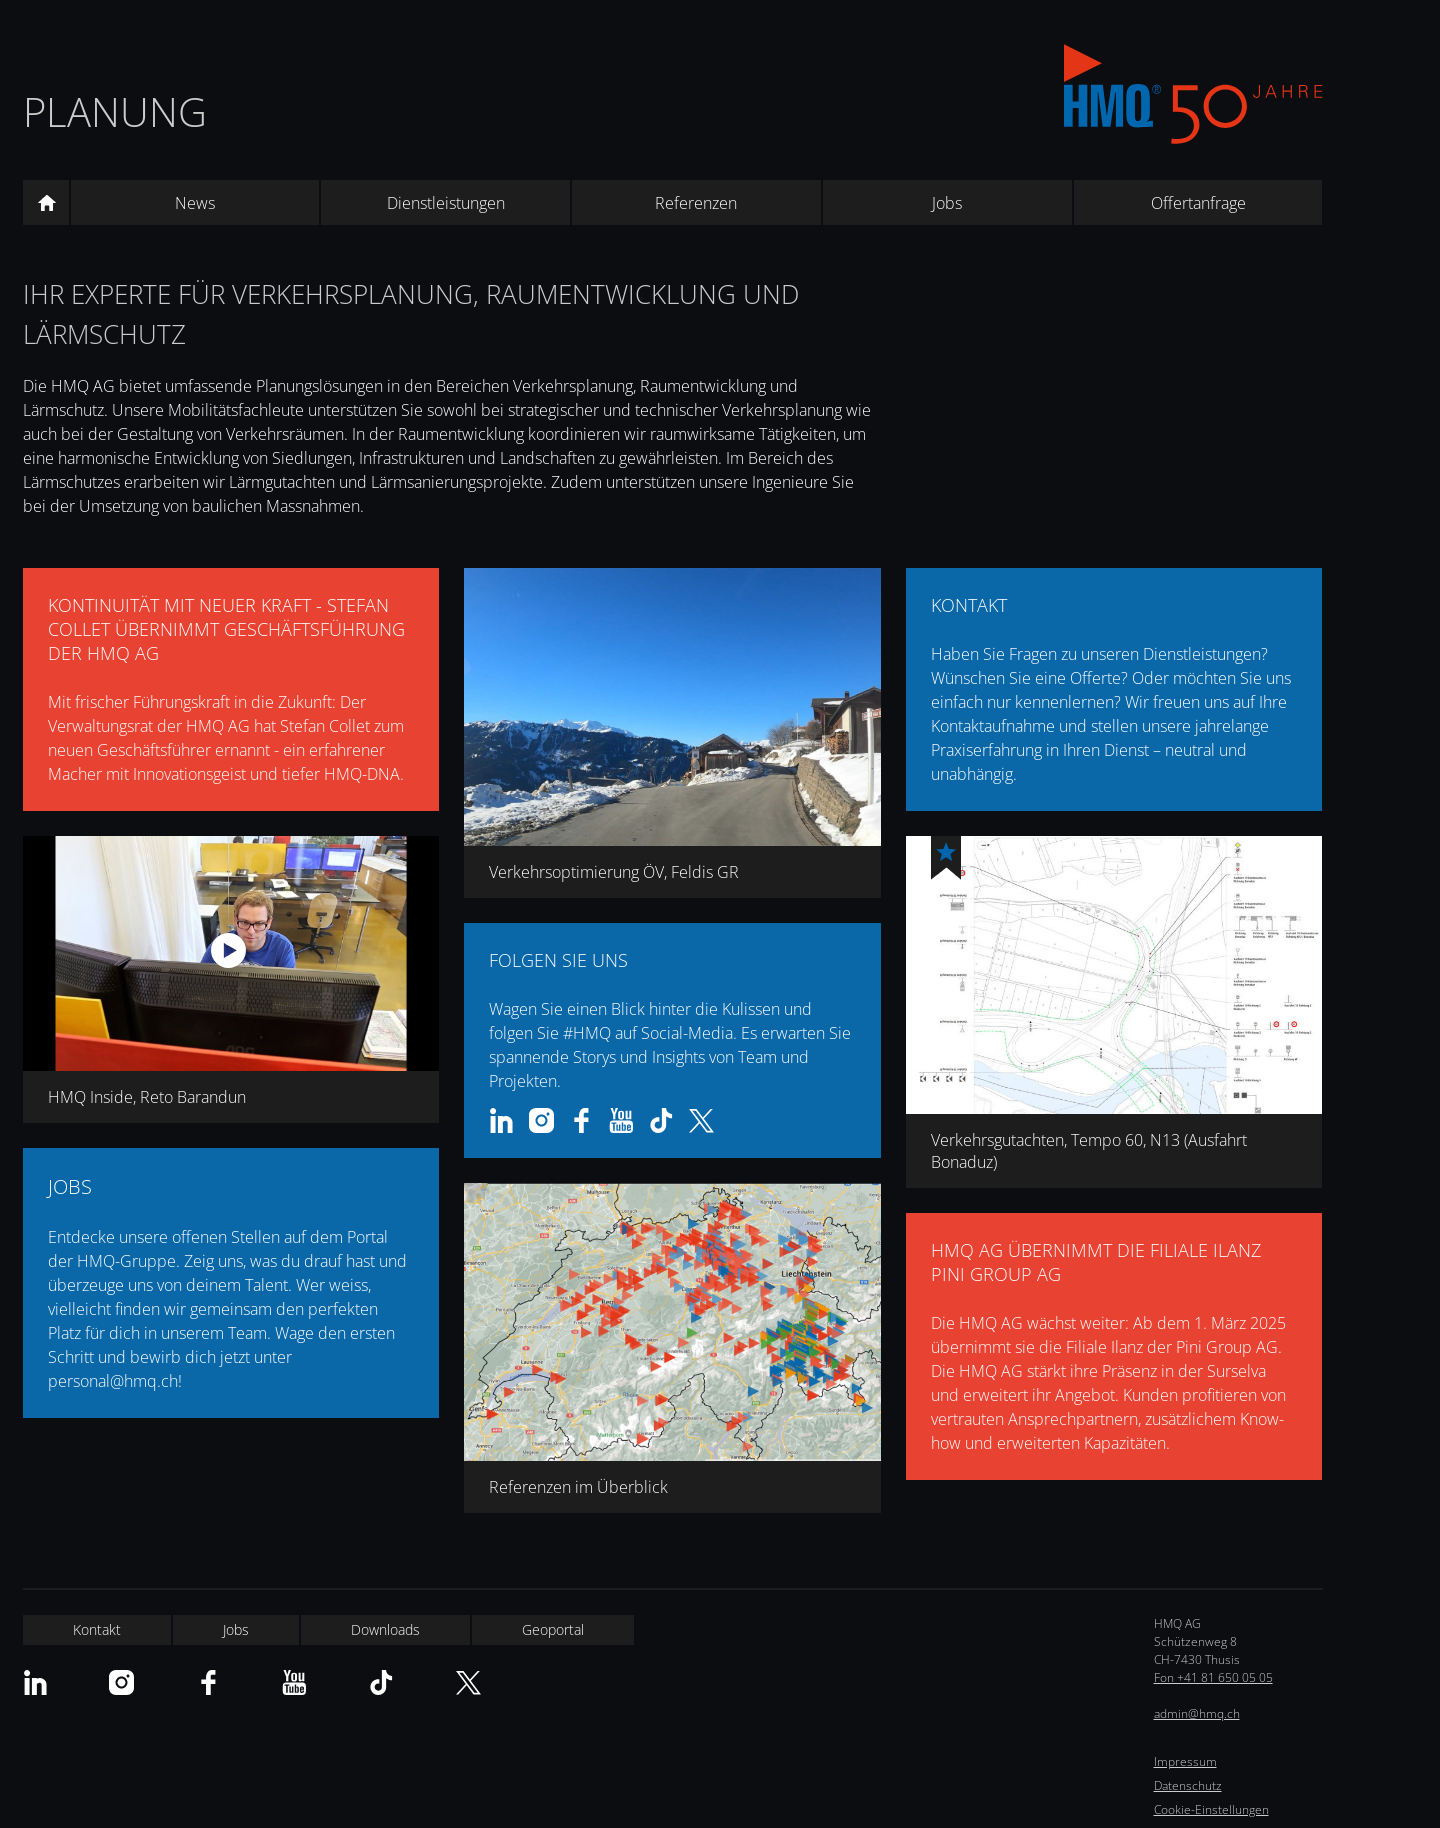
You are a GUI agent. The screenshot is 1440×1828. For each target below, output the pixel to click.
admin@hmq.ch (1197, 1713)
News (195, 203)
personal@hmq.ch (113, 1381)
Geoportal (553, 1629)
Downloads (385, 1629)
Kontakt (97, 1629)
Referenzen (696, 203)
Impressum (1185, 1761)
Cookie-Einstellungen (1211, 1809)
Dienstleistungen (446, 203)
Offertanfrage (1198, 203)
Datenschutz (1188, 1785)
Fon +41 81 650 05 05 (1213, 1677)
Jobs (947, 203)
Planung (115, 111)
